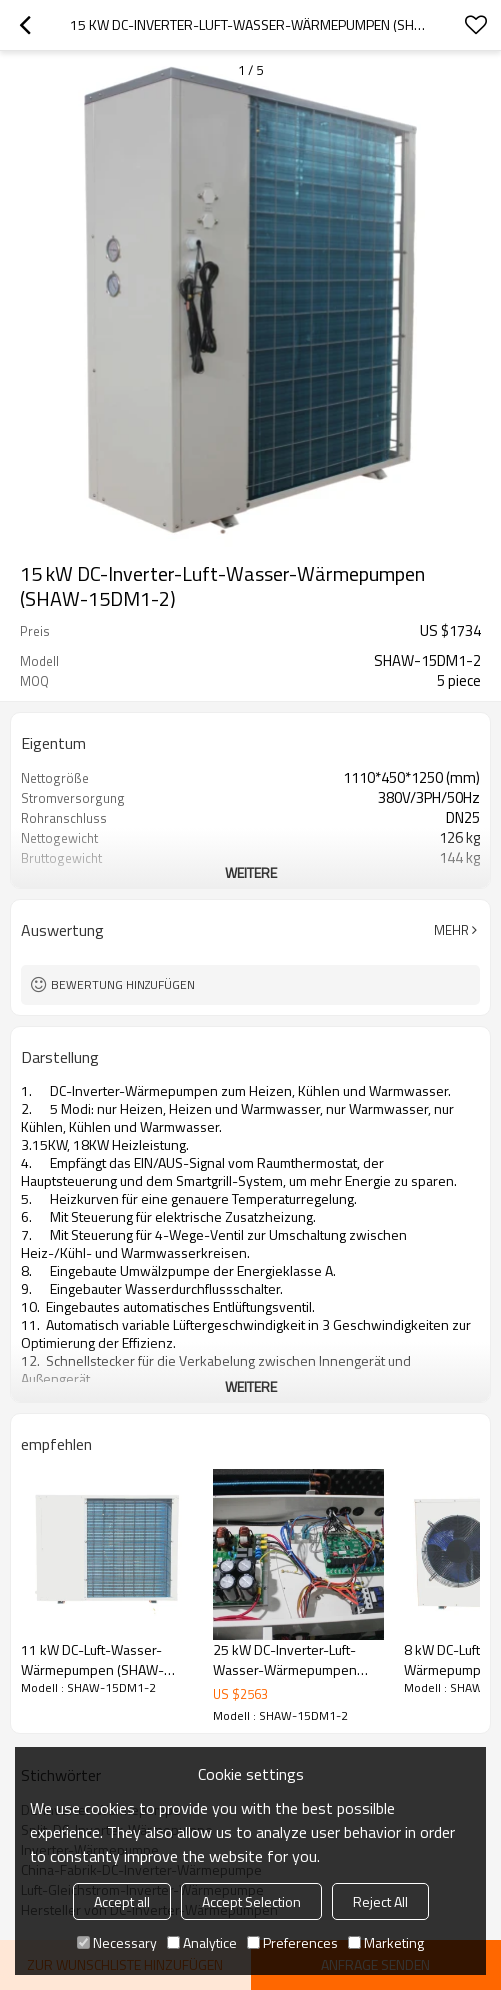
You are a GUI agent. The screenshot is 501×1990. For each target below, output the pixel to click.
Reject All (380, 1901)
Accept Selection (251, 1901)
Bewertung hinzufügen (123, 984)
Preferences (292, 1942)
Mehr (451, 930)
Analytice (202, 1942)
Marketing (386, 1942)
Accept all (122, 1901)
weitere (251, 872)
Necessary (117, 1942)
